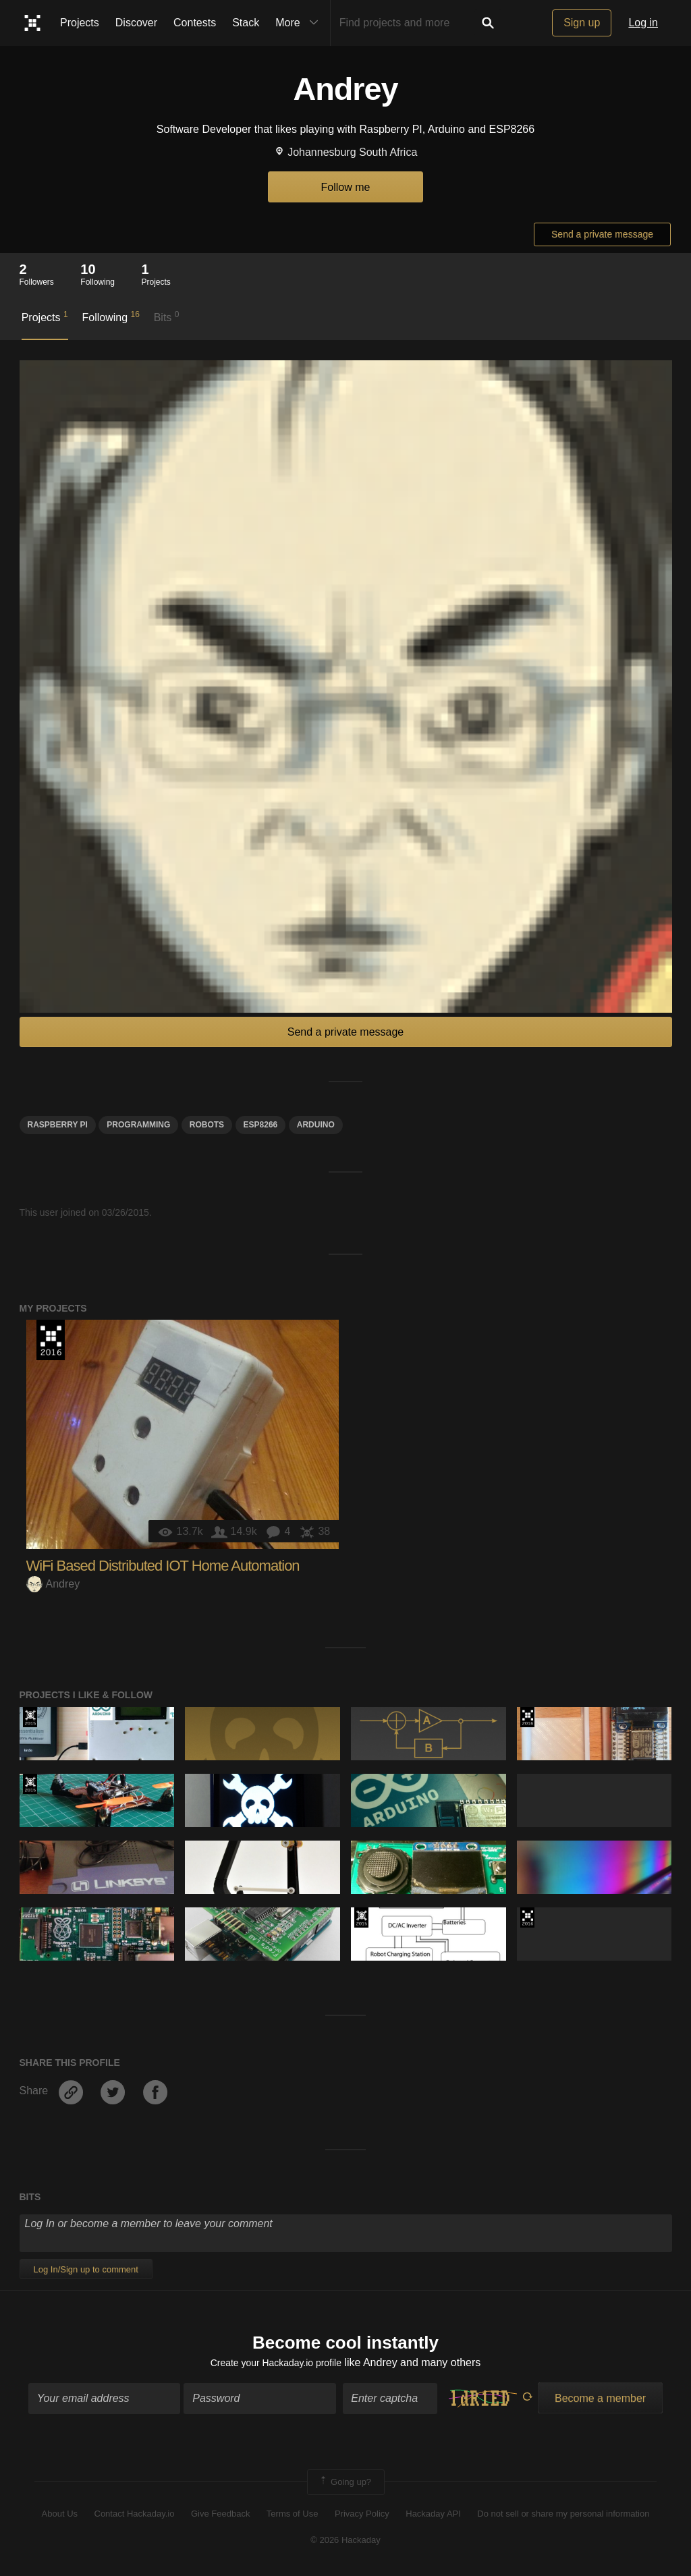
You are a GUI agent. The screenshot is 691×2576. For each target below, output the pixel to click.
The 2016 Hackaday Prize (50, 1340)
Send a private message (602, 234)
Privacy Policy (362, 2517)
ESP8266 (261, 1124)
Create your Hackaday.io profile (275, 2365)
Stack (245, 22)
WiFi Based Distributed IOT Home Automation (163, 1565)
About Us (60, 2517)
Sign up (581, 22)
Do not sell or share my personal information (563, 2517)
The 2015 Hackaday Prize (30, 1717)
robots (207, 1124)
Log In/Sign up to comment (86, 2269)
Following (110, 316)
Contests (194, 22)
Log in (643, 22)
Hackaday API (433, 2517)
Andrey (53, 1584)
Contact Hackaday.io (134, 2517)
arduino (316, 1124)
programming (138, 1124)
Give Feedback (220, 2517)
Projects (79, 22)
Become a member (600, 2401)
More (299, 23)
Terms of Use (293, 2517)
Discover (136, 22)
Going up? (345, 2485)
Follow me (345, 187)
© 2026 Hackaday (345, 2543)
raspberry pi (58, 1124)
